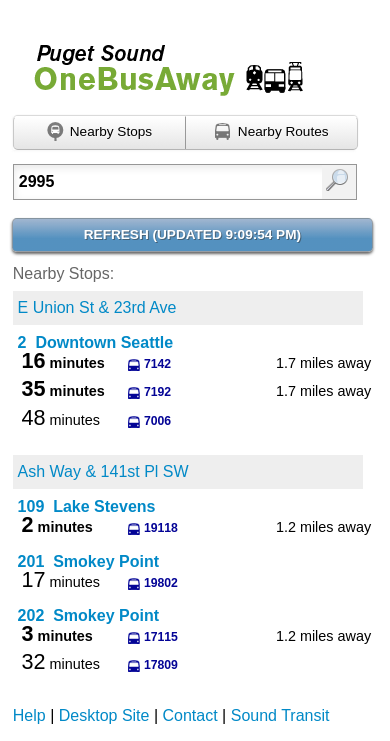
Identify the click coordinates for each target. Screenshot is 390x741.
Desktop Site (104, 715)
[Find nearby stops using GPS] (99, 133)
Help (29, 715)
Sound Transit (280, 715)
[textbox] (162, 182)
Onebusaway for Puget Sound (160, 61)
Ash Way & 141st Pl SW (103, 471)
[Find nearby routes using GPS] (272, 133)
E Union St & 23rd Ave (97, 307)
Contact (190, 715)
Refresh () (192, 234)
